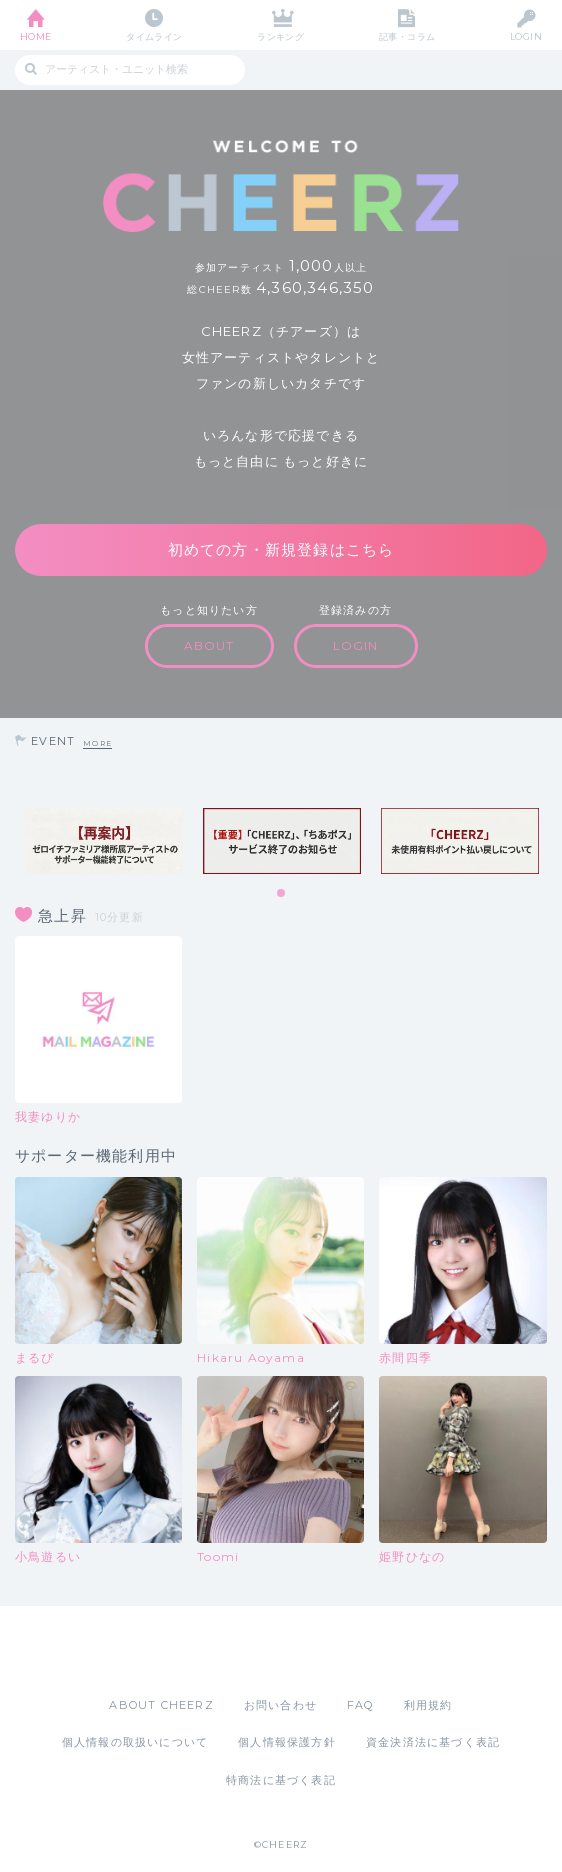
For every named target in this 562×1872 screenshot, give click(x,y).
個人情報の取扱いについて (135, 1742)
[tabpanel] (104, 841)
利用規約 (428, 1705)
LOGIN (526, 36)
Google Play (332, 1651)
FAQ (360, 1705)
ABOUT (209, 645)
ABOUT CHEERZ (161, 1705)
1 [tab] (282, 894)
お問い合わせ (280, 1705)
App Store (226, 1651)
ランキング (280, 36)
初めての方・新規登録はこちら (281, 549)
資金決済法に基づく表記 (433, 1742)
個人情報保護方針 (287, 1742)
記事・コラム (407, 36)
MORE (97, 743)
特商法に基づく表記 (281, 1780)
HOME (36, 36)
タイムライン (154, 36)
